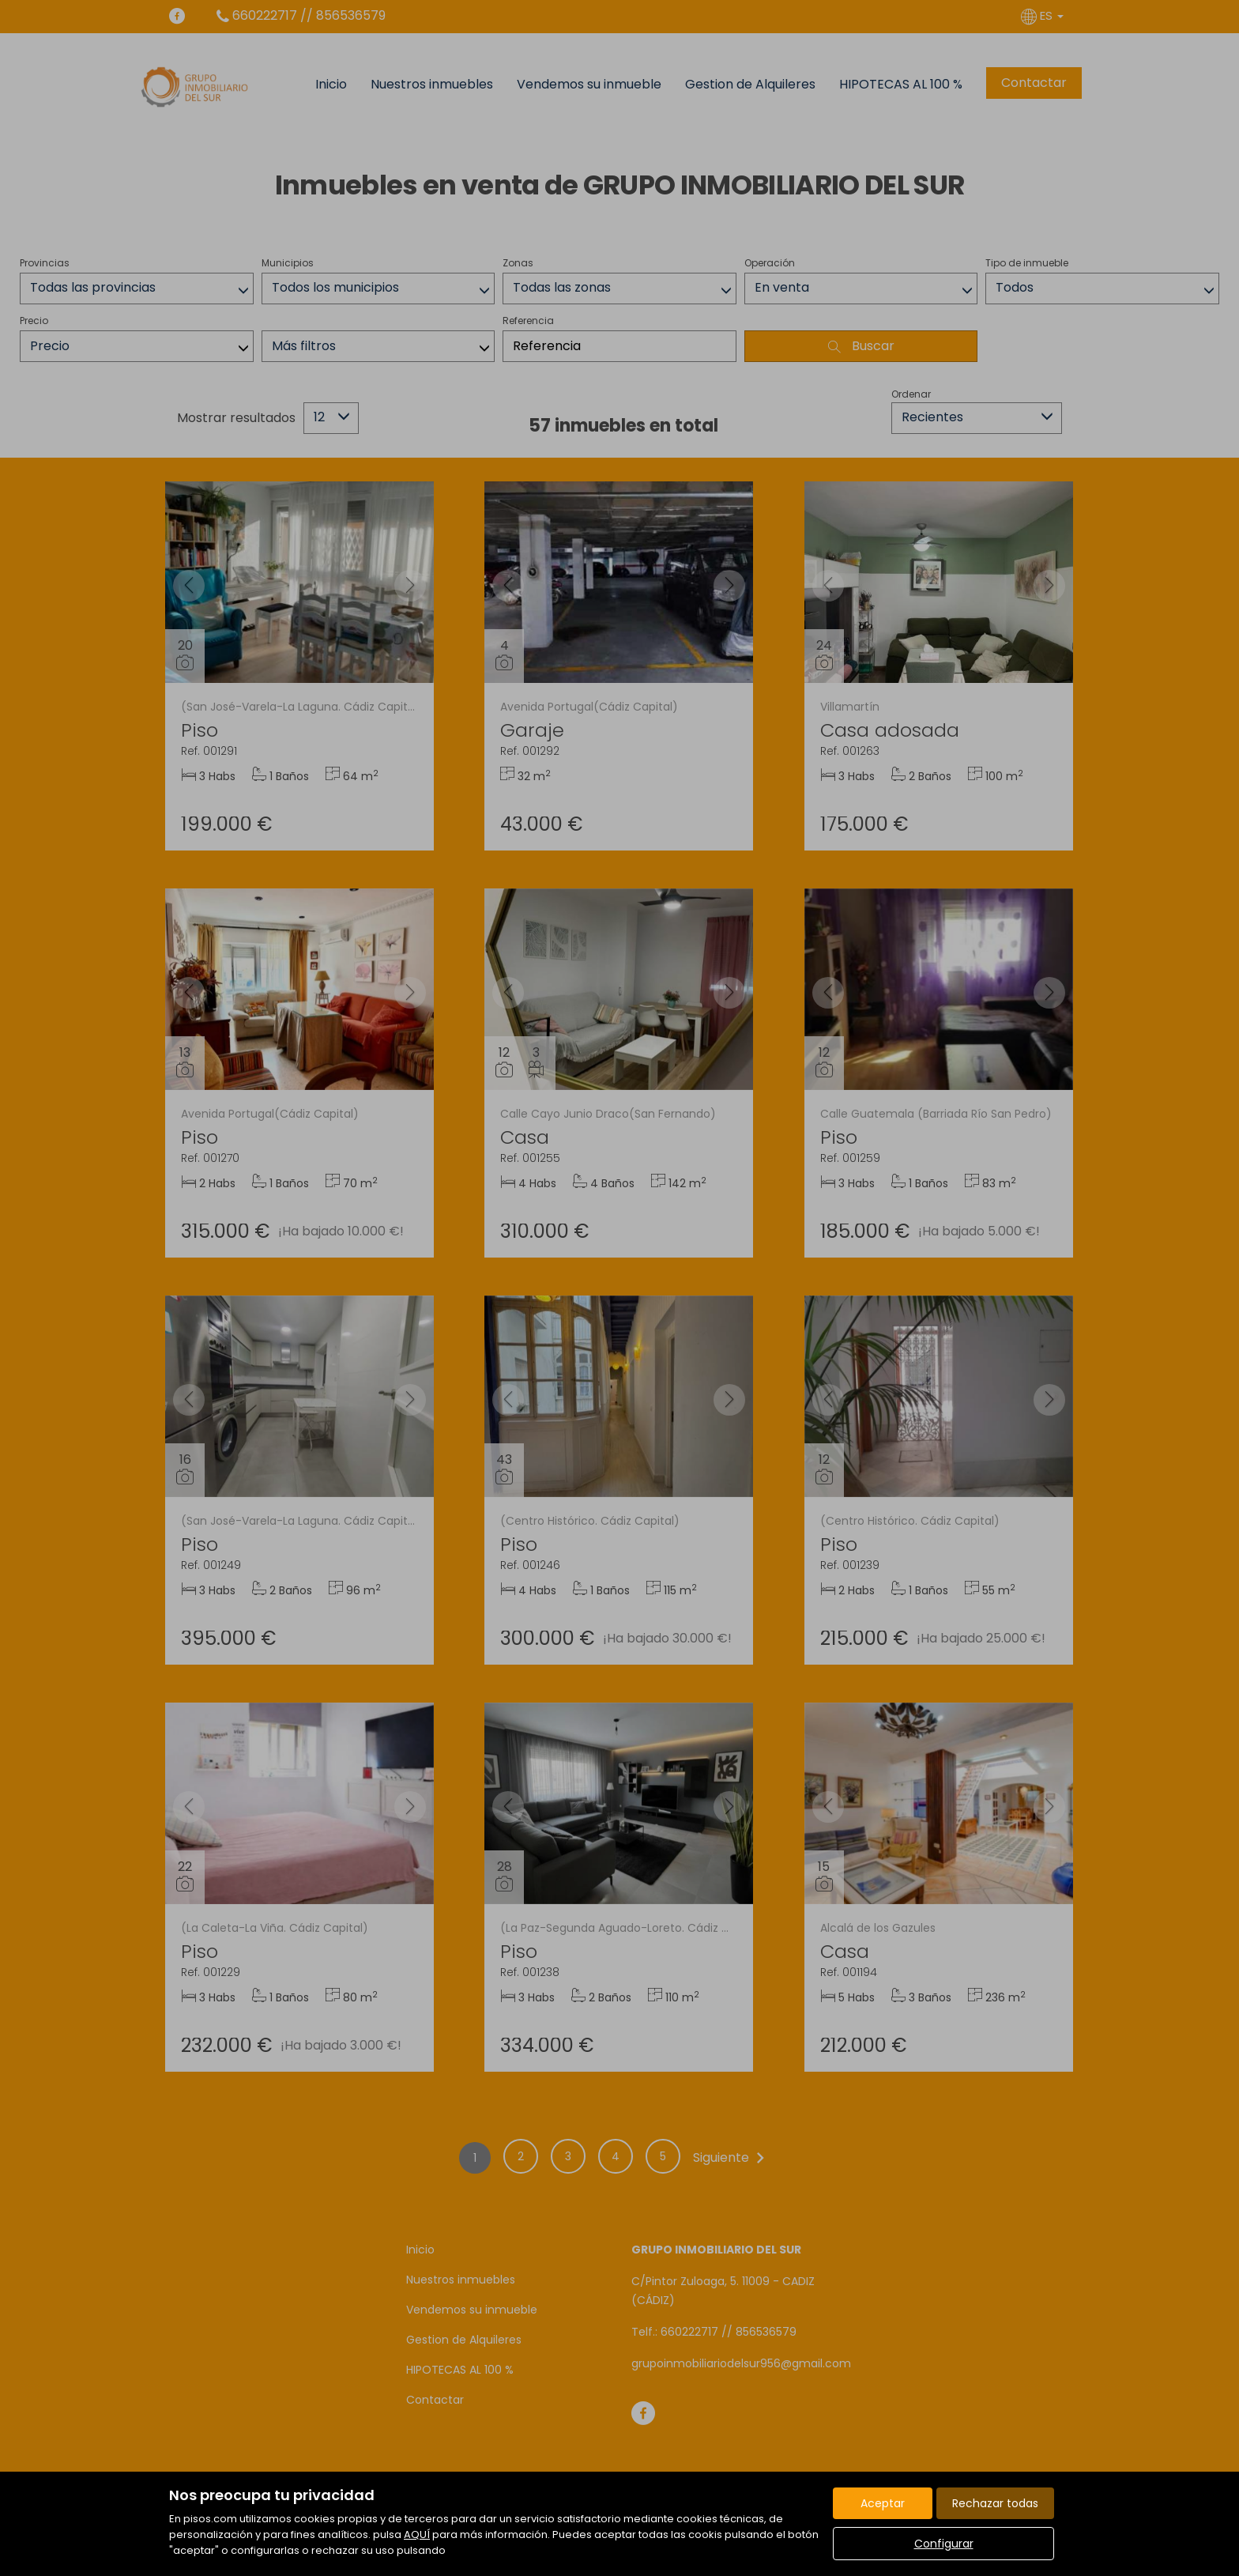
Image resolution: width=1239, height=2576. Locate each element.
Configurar (944, 2543)
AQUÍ (417, 2534)
